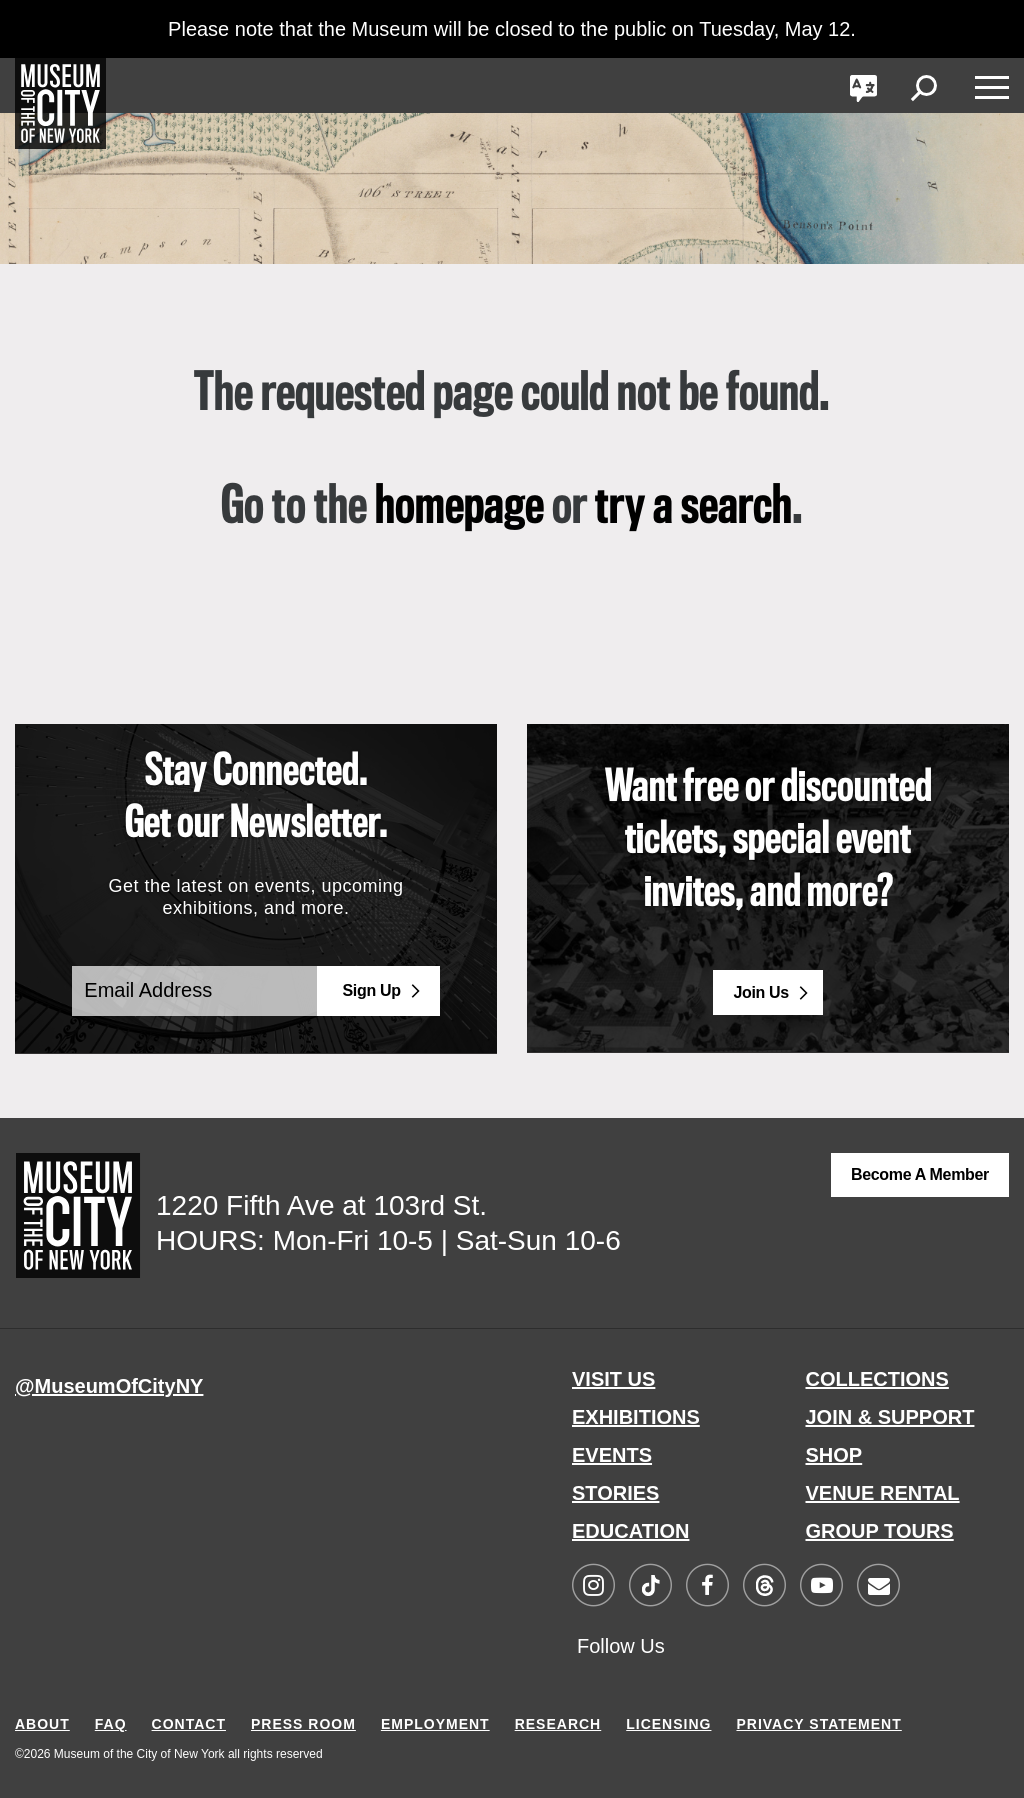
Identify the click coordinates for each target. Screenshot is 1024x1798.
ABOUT (42, 1724)
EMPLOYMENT (435, 1724)
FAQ (111, 1724)
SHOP (834, 1455)
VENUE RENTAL (883, 1493)
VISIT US (613, 1379)
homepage (459, 508)
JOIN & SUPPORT (890, 1417)
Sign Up (372, 990)
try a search (693, 508)
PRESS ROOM (303, 1724)
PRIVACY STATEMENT (818, 1724)
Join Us (761, 992)
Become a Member (920, 1174)
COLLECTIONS (877, 1379)
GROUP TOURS (880, 1531)
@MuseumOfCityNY (109, 1386)
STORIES (615, 1493)
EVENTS (612, 1455)
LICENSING (668, 1724)
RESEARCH (558, 1724)
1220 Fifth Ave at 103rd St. (321, 1205)
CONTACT (189, 1724)
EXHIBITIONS (636, 1417)
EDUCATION (630, 1531)
